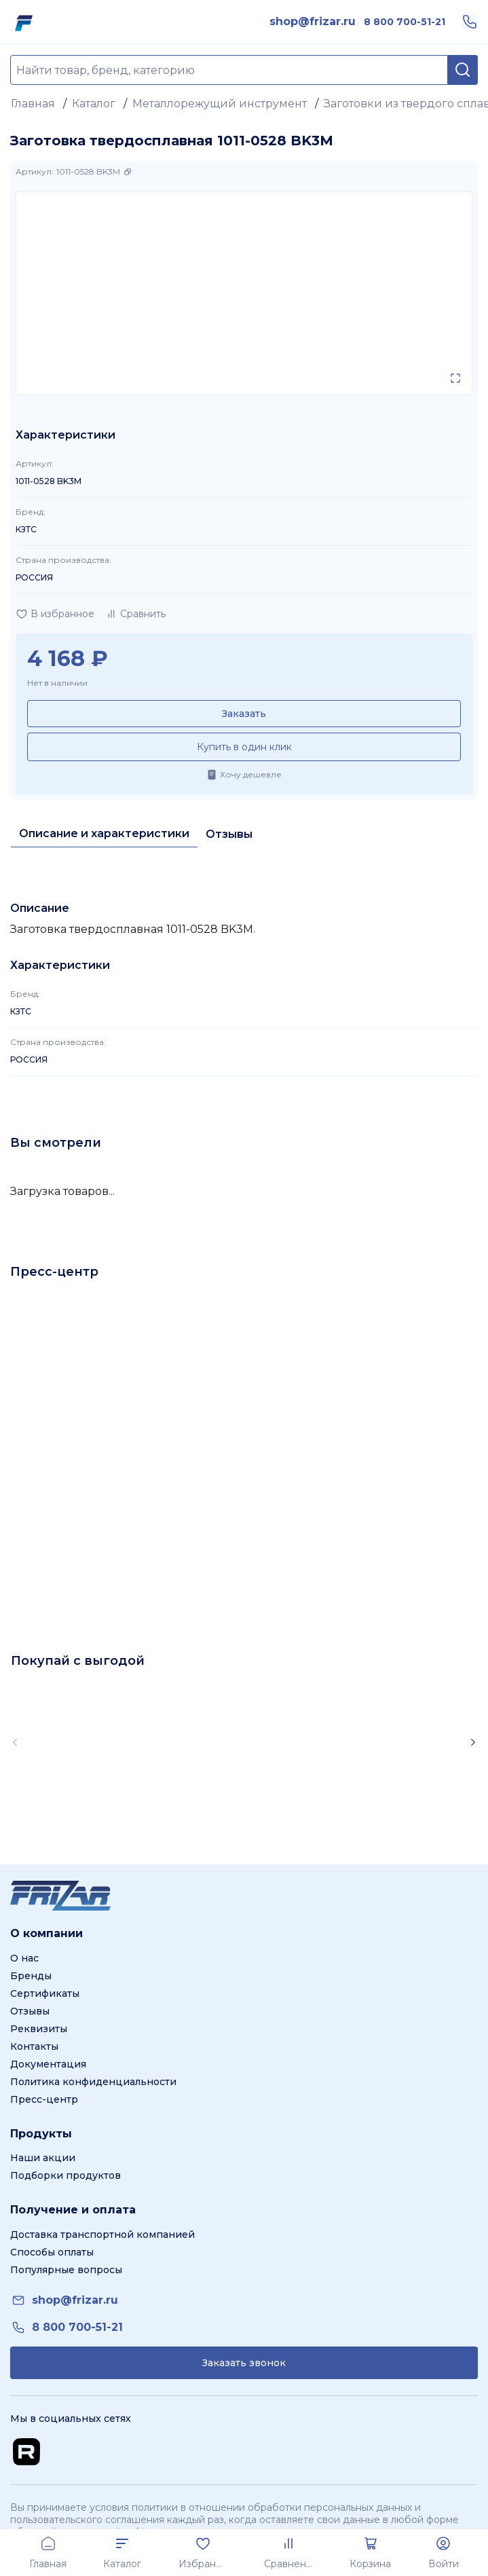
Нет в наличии (57, 683)
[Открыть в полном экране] (455, 378)
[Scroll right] (473, 1742)
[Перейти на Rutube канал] (26, 2451)
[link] (312, 22)
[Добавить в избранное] (55, 614)
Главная (33, 103)
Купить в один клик (244, 747)
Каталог (93, 103)
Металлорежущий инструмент (219, 103)
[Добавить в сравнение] (135, 614)
